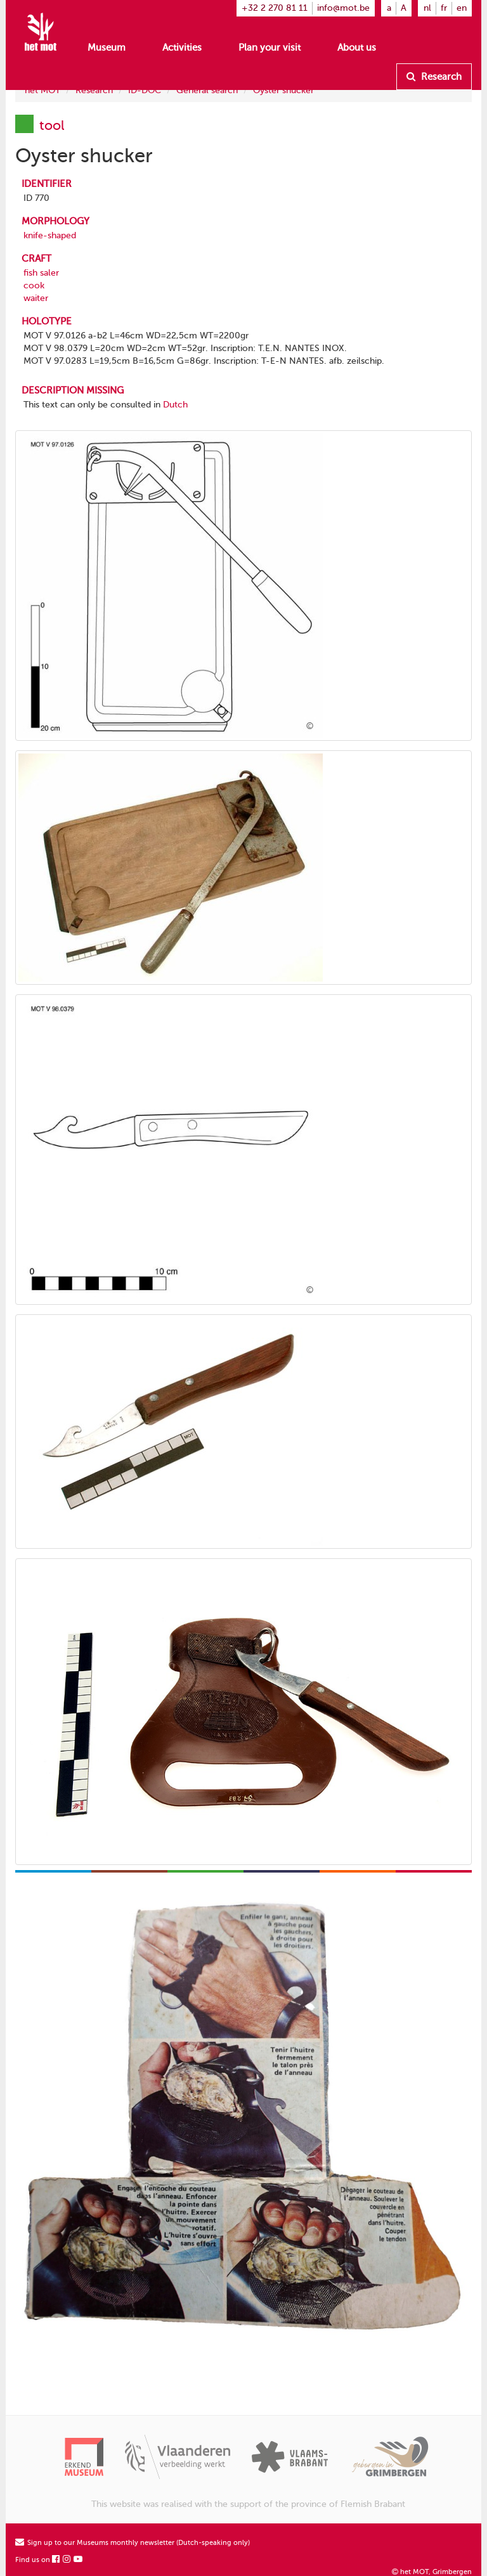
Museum (107, 47)
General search (207, 90)
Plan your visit (269, 47)
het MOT (42, 90)
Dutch (175, 404)
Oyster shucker (283, 90)
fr (444, 8)
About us (356, 47)
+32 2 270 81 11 (275, 8)
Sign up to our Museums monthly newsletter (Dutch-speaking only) (132, 2543)
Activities (182, 47)
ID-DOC (144, 90)
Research (434, 76)
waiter (35, 298)
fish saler (41, 273)
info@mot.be (343, 8)
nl (427, 8)
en (462, 8)
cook (33, 285)
